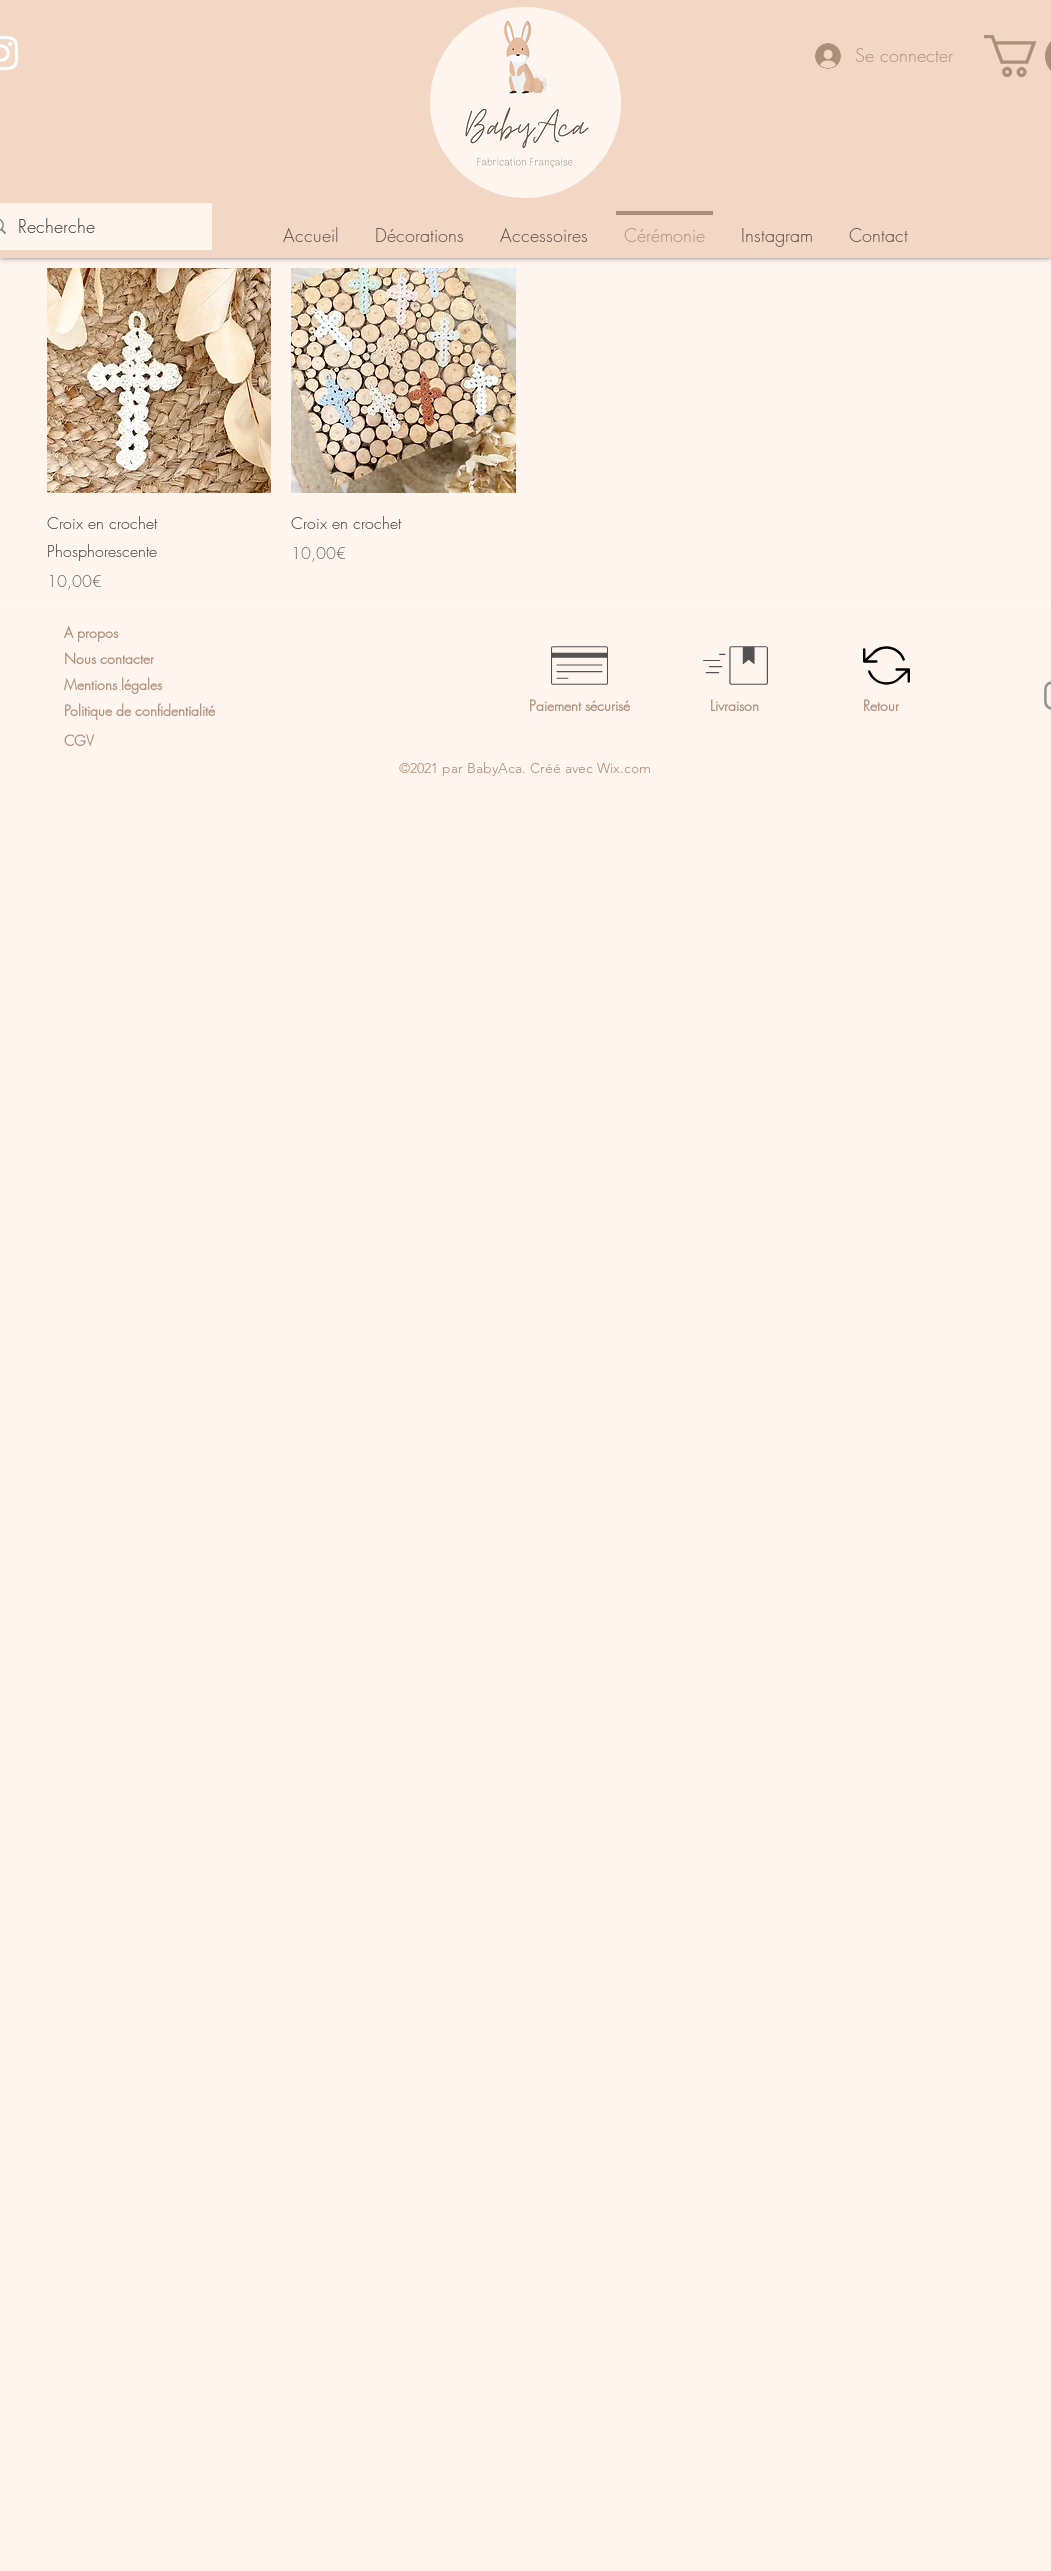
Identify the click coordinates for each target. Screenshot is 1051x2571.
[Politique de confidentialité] (183, 711)
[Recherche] (94, 227)
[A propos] (150, 633)
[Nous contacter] (180, 659)
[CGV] (147, 740)
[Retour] (939, 705)
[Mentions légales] (147, 685)
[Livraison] (786, 705)
